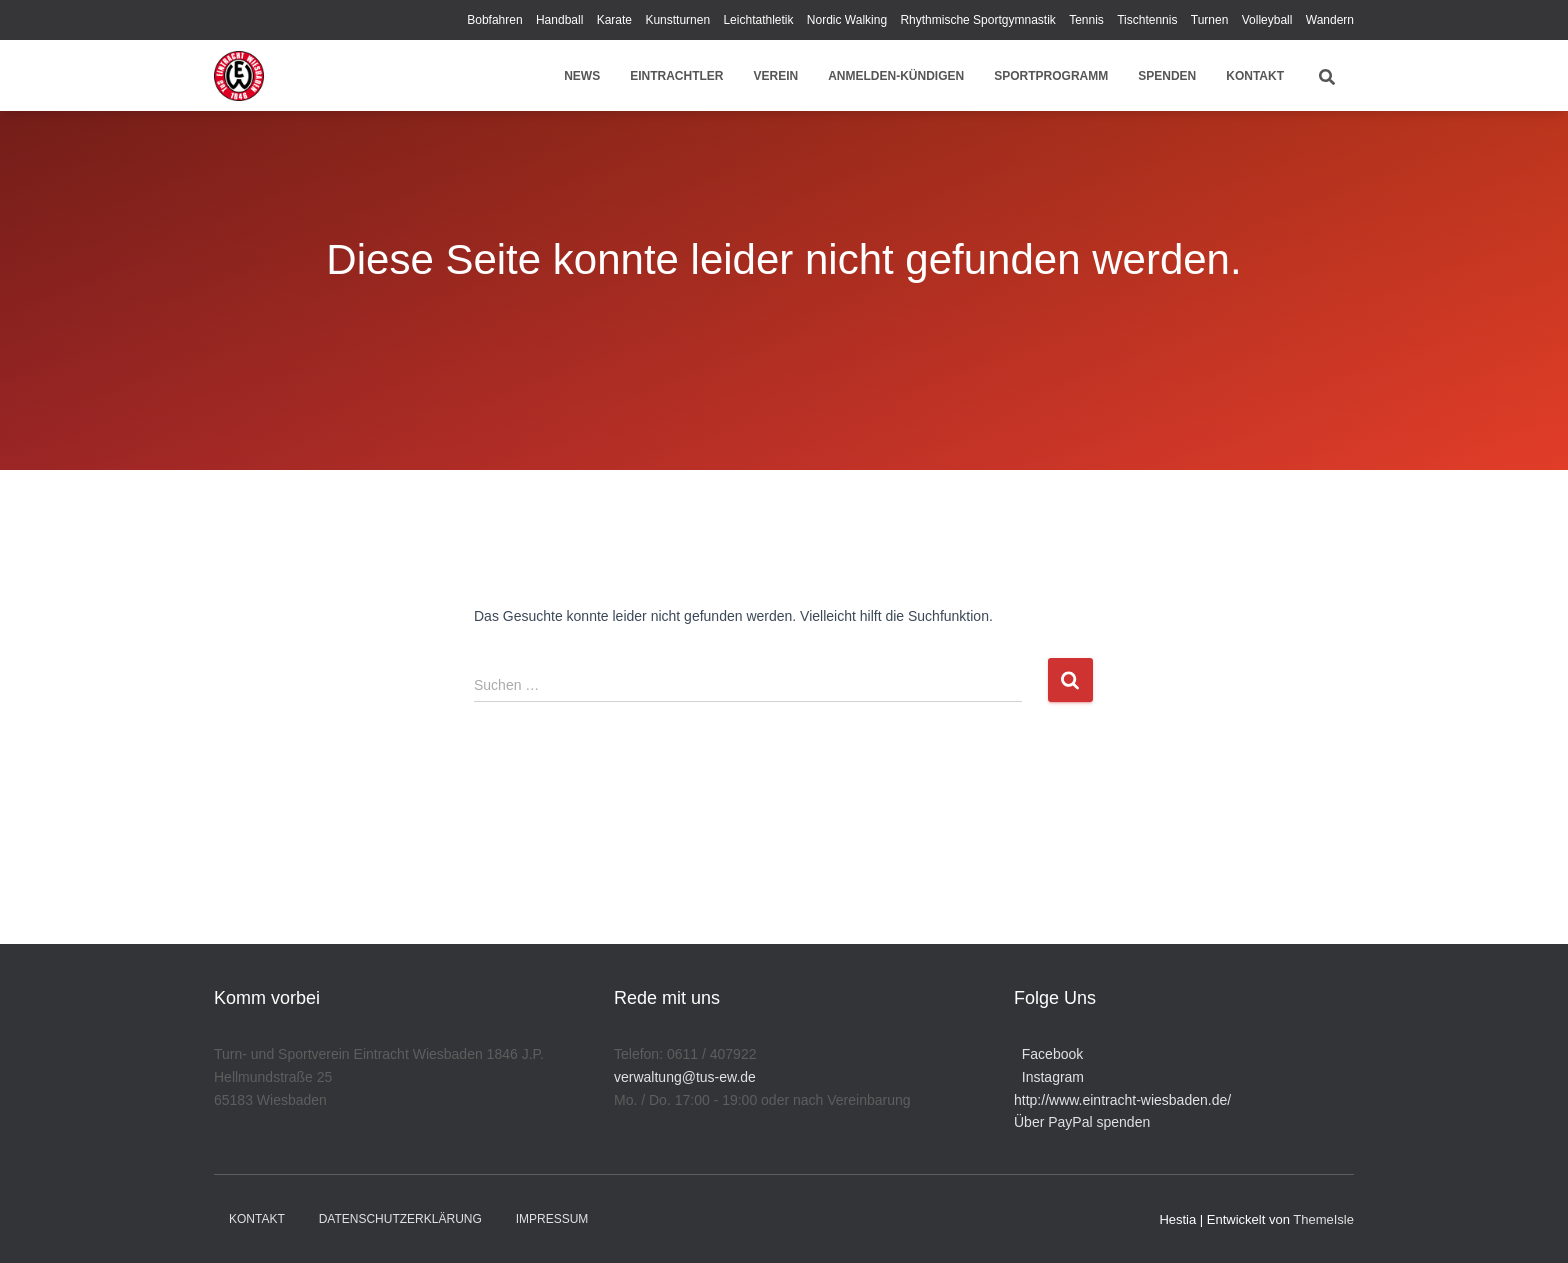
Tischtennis (1147, 20)
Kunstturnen (677, 20)
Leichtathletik (758, 20)
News (582, 76)
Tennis (1086, 20)
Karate (614, 20)
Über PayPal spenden (1082, 1122)
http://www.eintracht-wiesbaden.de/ (1122, 1100)
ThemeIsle (1323, 1219)
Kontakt (1255, 76)
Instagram (1049, 1077)
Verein (776, 76)
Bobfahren (494, 20)
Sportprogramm (1051, 76)
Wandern (1330, 20)
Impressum (552, 1219)
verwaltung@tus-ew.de (685, 1077)
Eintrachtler (676, 76)
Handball (559, 20)
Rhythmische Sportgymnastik (977, 20)
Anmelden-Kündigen (896, 76)
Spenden (1167, 76)
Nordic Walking (847, 20)
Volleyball (1267, 20)
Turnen (1210, 20)
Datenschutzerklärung (400, 1219)
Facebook (1048, 1054)
